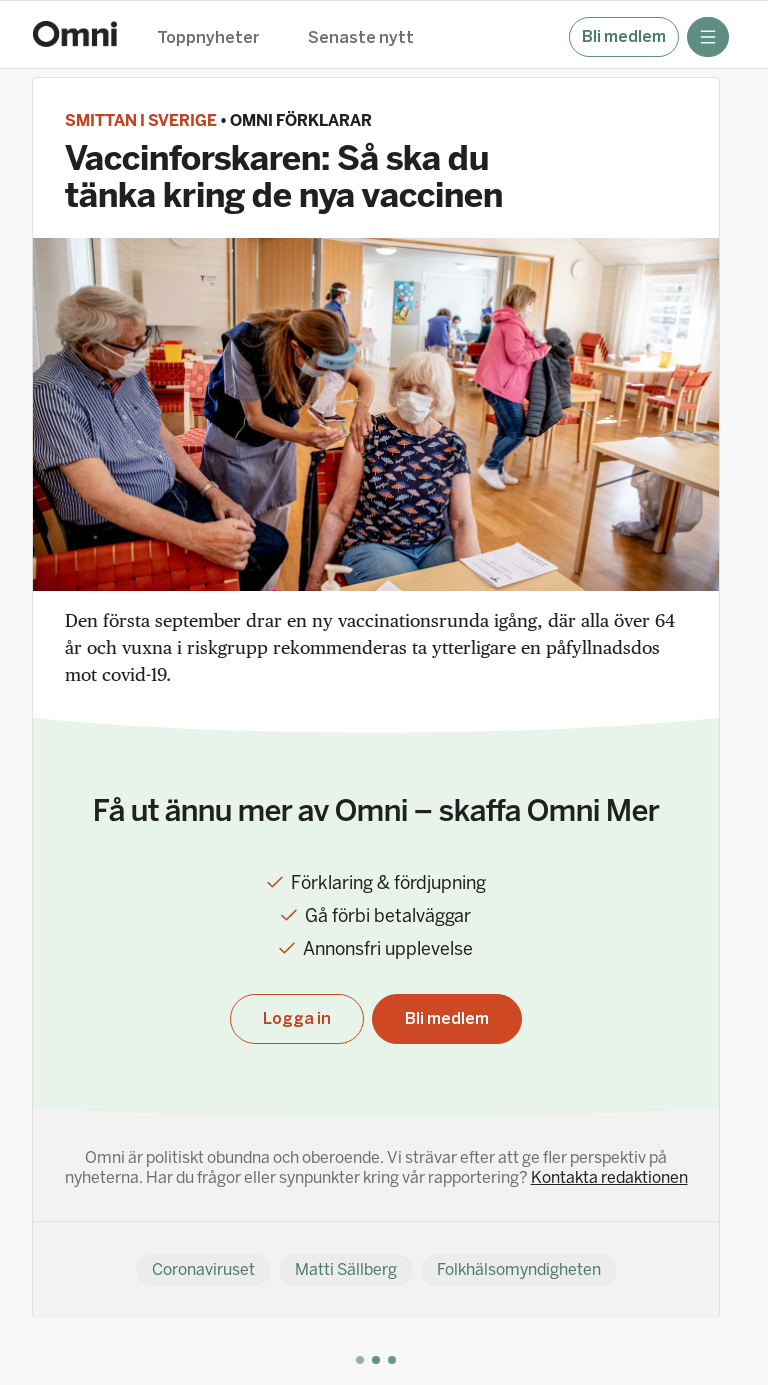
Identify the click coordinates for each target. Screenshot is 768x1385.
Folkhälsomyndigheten (519, 1269)
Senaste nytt (361, 38)
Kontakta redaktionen (609, 1177)
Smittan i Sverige (141, 120)
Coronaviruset (203, 1269)
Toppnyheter (208, 38)
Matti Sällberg (346, 1269)
